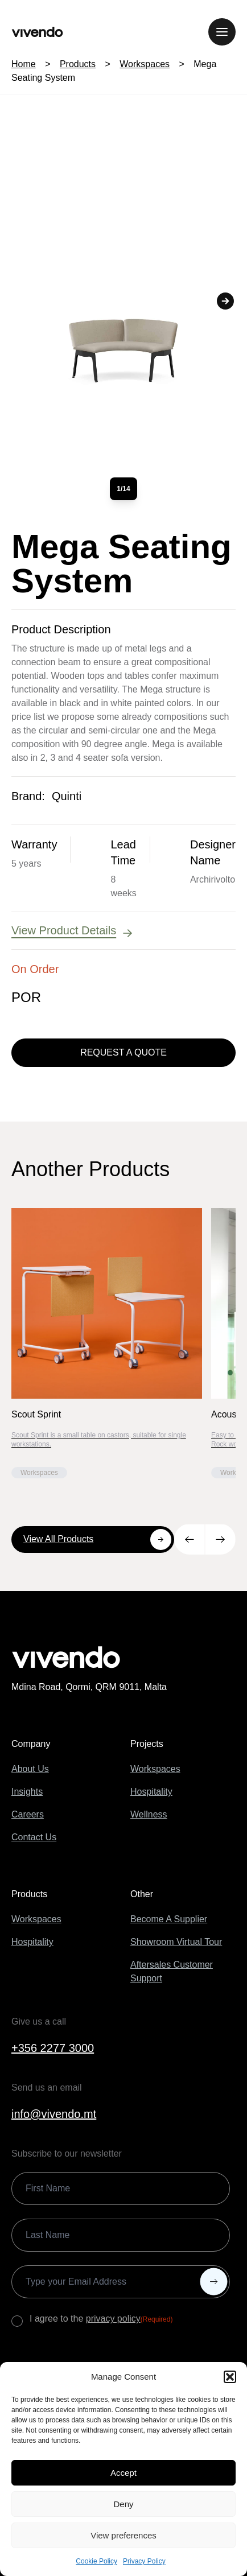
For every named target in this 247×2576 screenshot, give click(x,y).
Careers (27, 1814)
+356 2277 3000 (52, 2048)
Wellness (148, 1814)
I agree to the (101, 2319)
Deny (123, 2504)
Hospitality (151, 1791)
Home (23, 64)
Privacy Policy (144, 2561)
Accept (123, 2473)
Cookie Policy (96, 2561)
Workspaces (145, 64)
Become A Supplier (168, 1919)
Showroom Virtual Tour (176, 1942)
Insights (27, 1791)
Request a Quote (123, 1052)
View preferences (123, 2535)
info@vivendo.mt (53, 2114)
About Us (30, 1769)
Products (78, 64)
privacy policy (113, 2318)
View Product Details (72, 931)
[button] (230, 2377)
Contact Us (33, 1837)
